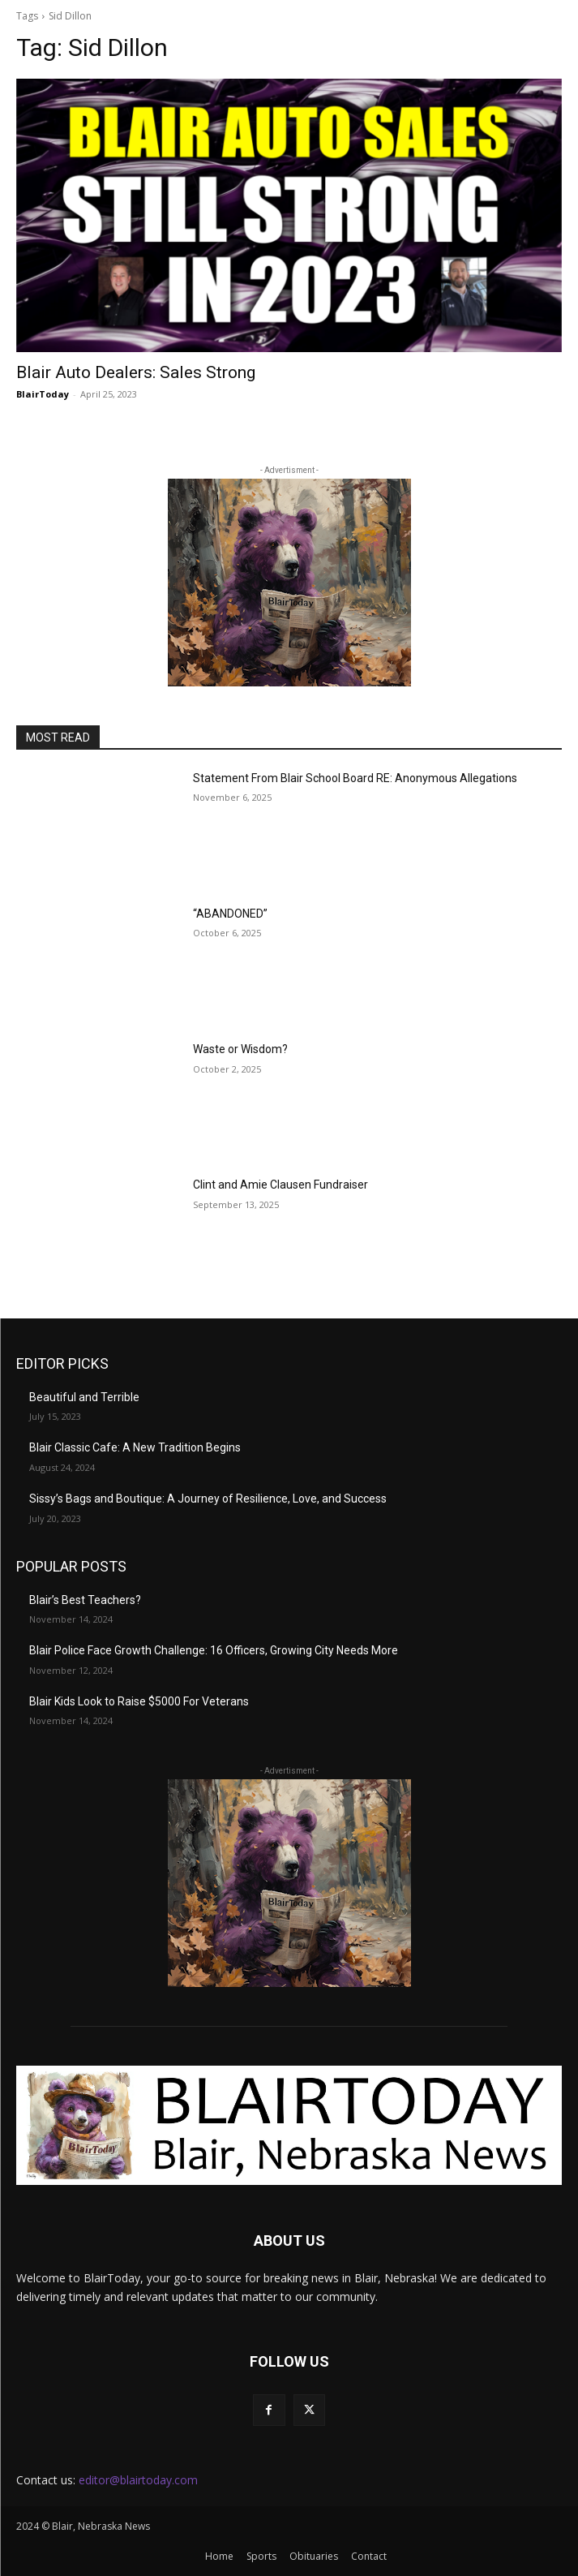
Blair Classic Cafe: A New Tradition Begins (135, 1447)
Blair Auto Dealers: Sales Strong (135, 372)
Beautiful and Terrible (84, 1397)
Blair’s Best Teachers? (85, 1599)
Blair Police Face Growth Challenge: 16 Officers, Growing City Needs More (213, 1650)
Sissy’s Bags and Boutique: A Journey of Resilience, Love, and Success (208, 1498)
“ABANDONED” (230, 913)
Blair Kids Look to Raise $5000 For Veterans (139, 1701)
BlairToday (42, 394)
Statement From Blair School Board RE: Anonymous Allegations (355, 778)
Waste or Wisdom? (240, 1049)
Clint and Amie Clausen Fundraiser (280, 1184)
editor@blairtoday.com (138, 2480)
